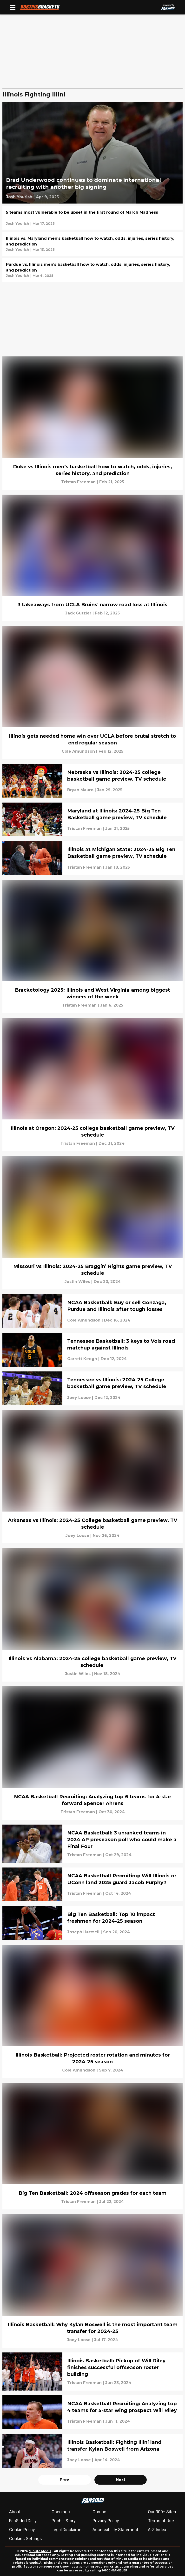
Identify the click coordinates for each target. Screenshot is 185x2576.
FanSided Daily (23, 2520)
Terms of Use (161, 2520)
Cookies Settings (25, 2538)
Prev (64, 2479)
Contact (100, 2511)
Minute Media (40, 2551)
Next (120, 2479)
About (14, 2511)
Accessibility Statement (115, 2529)
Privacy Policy (105, 2520)
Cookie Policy (22, 2529)
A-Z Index (157, 2529)
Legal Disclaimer (67, 2529)
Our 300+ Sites (162, 2511)
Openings (61, 2511)
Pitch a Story (64, 2520)
